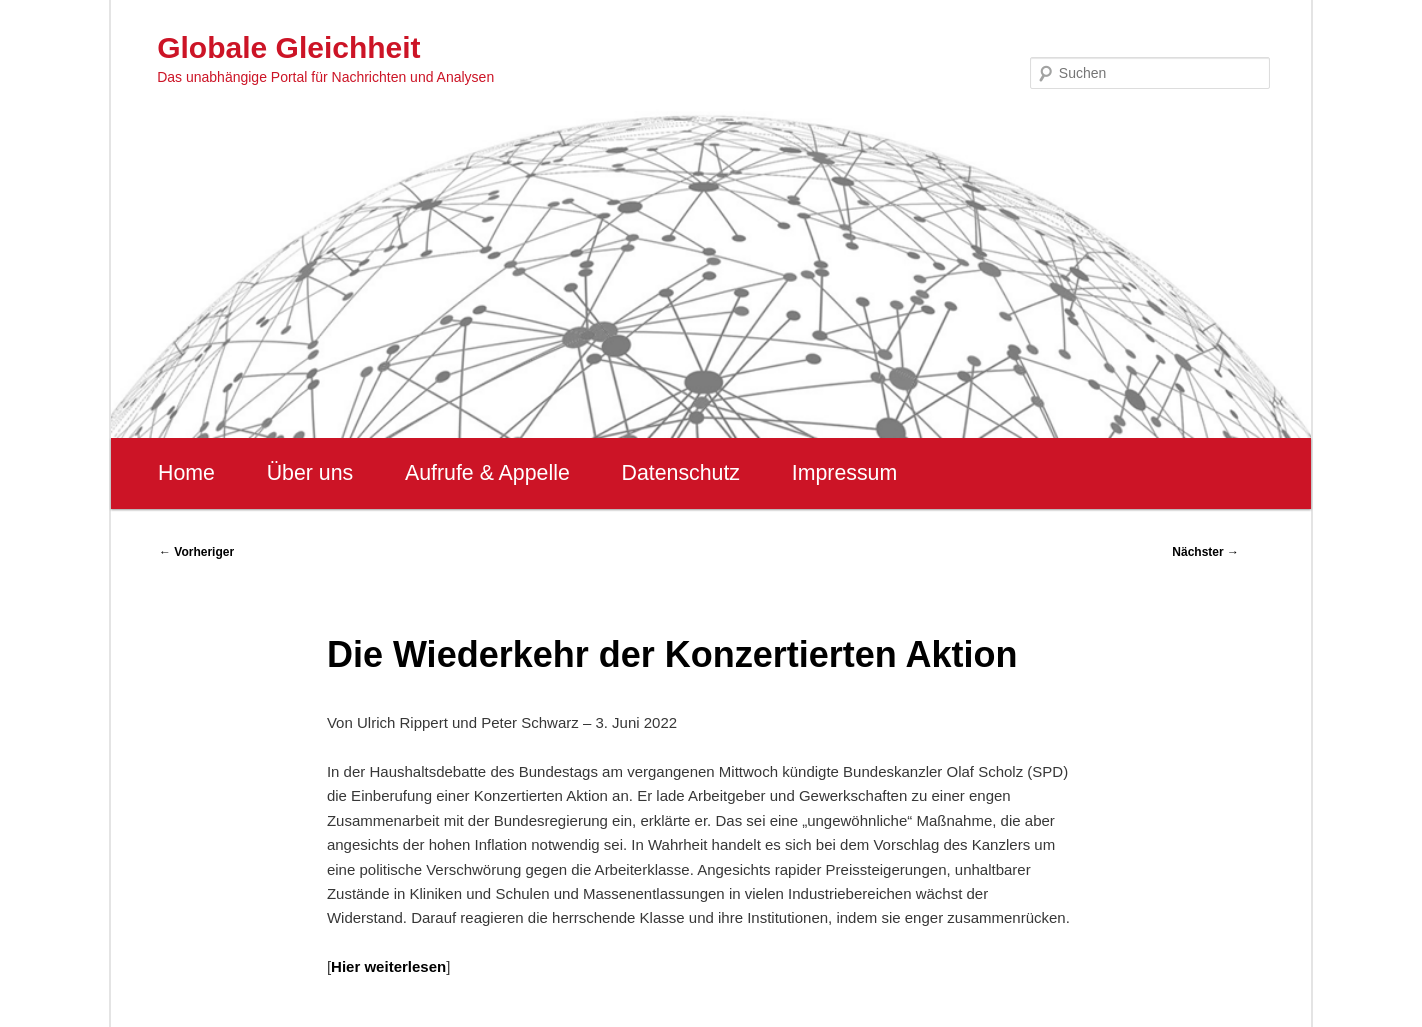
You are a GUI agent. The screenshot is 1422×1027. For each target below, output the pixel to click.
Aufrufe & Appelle (487, 473)
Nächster (1205, 552)
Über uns (310, 473)
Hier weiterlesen (388, 966)
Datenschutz (680, 473)
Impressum (844, 473)
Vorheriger (196, 552)
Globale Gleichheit (288, 47)
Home (186, 473)
